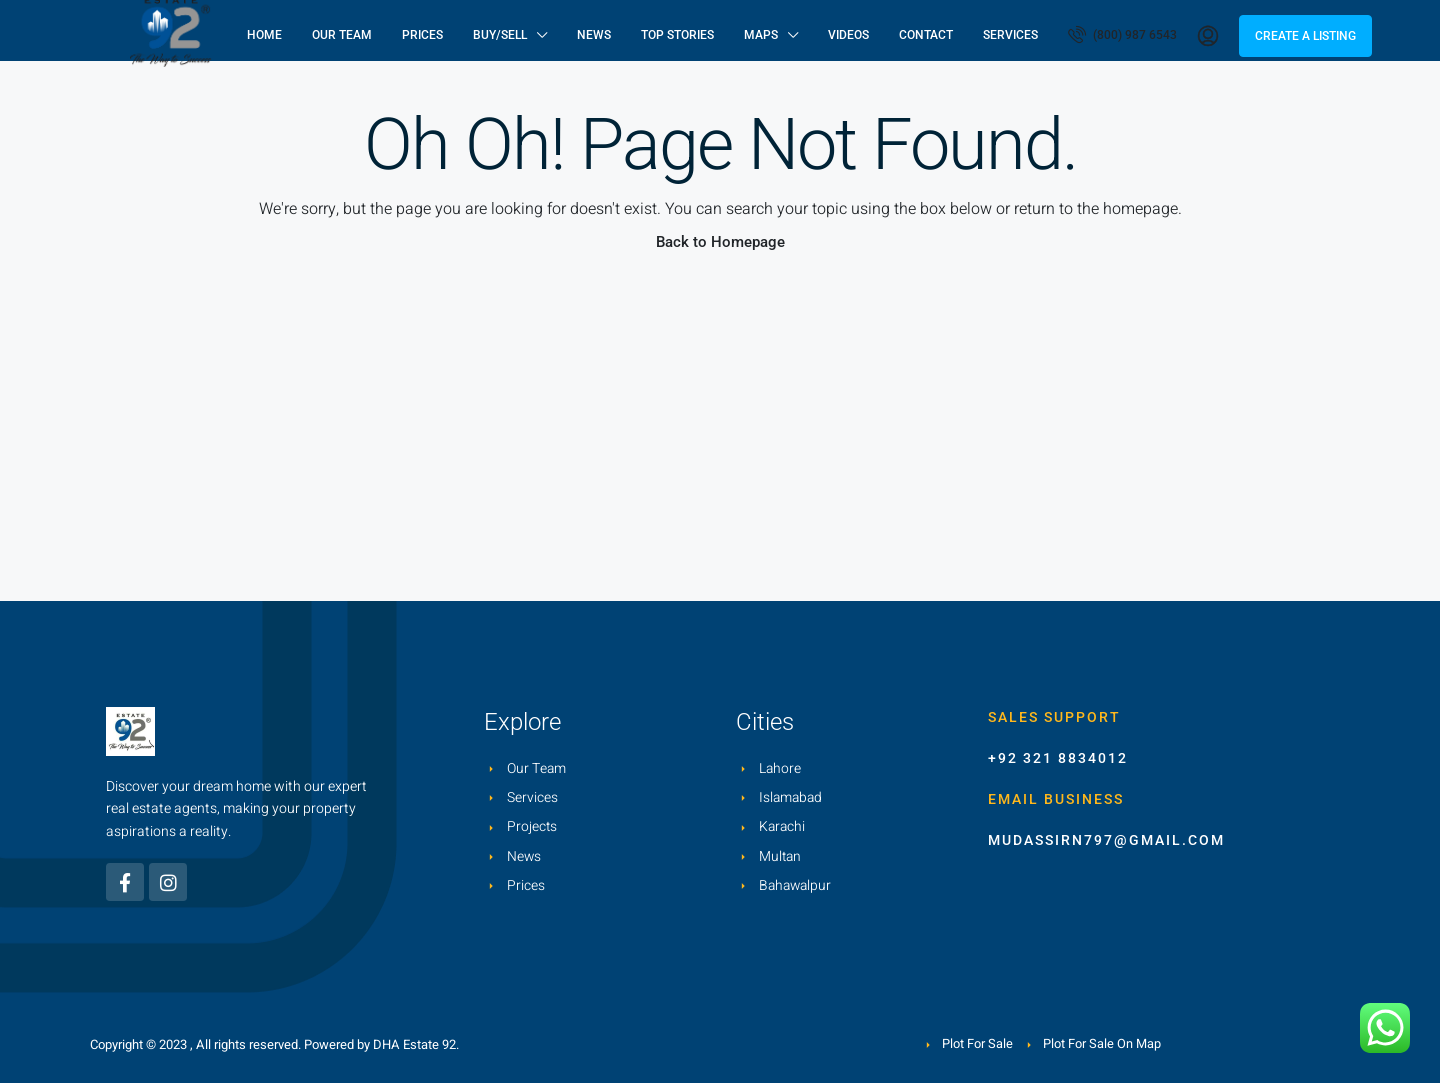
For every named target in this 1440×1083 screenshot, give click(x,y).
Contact (926, 35)
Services (1010, 35)
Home (264, 35)
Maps (761, 35)
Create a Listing (1305, 36)
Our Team (342, 35)
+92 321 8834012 (1058, 758)
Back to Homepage (720, 242)
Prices (422, 35)
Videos (848, 35)
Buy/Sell (500, 35)
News (594, 35)
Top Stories (677, 35)
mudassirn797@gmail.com (1106, 840)
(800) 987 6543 (1122, 34)
